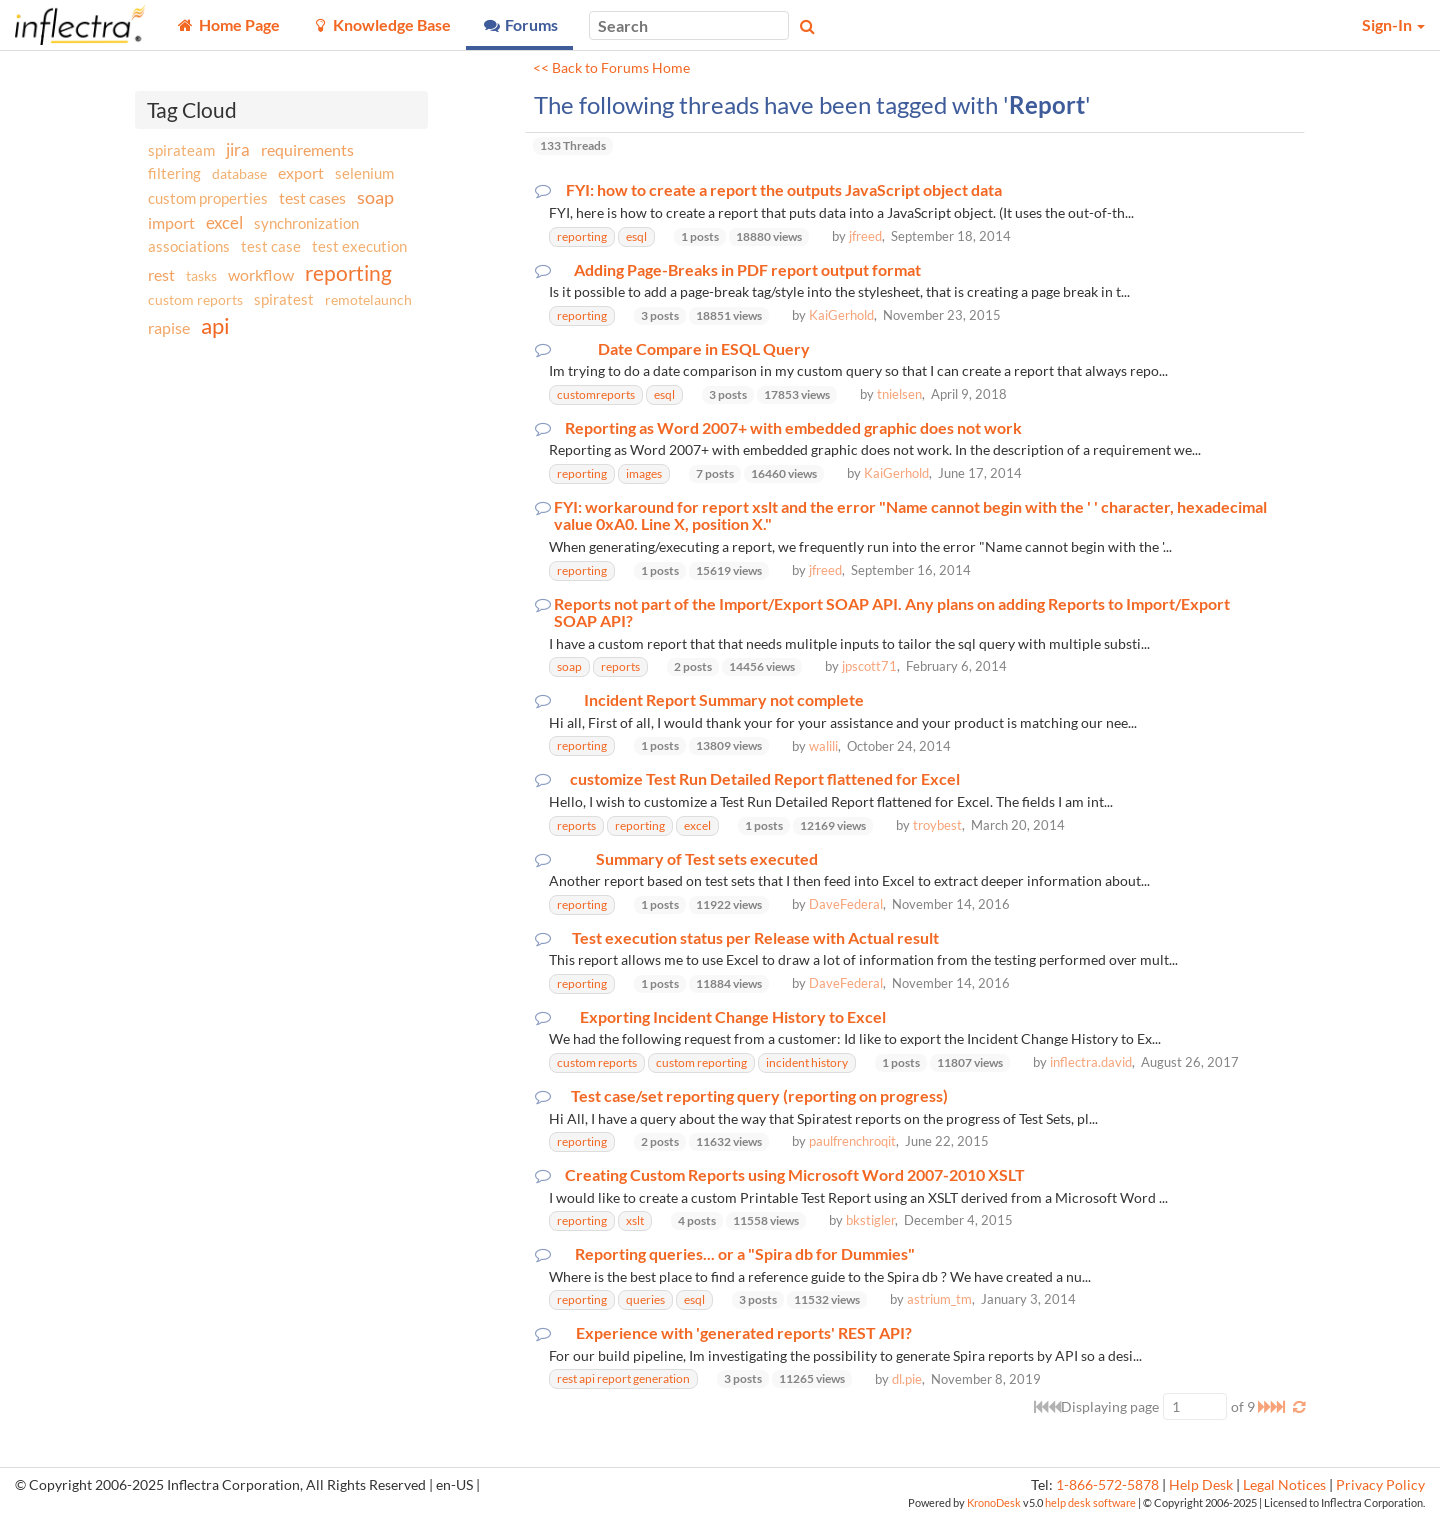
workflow (261, 274)
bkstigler (870, 1220)
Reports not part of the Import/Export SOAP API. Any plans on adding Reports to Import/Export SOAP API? (892, 612)
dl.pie (907, 1379)
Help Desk (1201, 1485)
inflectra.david (1091, 1062)
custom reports (195, 299)
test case (271, 246)
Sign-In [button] (1393, 24)
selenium (364, 173)
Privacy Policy (1380, 1485)
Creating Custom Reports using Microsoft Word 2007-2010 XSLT (795, 1175)
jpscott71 (869, 666)
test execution (359, 246)
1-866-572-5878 (1107, 1485)
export (301, 173)
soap (375, 197)
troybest (937, 825)
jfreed (865, 236)
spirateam (181, 150)
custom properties (208, 198)
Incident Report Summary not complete (724, 700)
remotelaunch (368, 299)
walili (823, 746)
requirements (307, 149)
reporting (348, 272)
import (171, 222)
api (215, 325)
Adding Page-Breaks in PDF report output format (747, 270)
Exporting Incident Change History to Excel (733, 1017)
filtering (174, 173)
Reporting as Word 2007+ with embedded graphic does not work (793, 428)
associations (189, 246)
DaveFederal (846, 904)
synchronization (306, 223)
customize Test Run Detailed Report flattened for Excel (765, 779)
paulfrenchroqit (852, 1141)
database (239, 173)
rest (161, 274)
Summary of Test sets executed (707, 859)
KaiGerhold (841, 315)
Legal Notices (1284, 1485)
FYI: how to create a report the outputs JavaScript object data (784, 190)
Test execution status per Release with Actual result (755, 938)
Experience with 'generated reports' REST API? (744, 1333)
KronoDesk (994, 1502)
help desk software (1090, 1502)
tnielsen (899, 394)
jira (238, 150)
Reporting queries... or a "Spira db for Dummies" (745, 1254)
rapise (169, 327)
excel (224, 222)
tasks (201, 275)
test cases (312, 197)
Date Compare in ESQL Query (704, 349)
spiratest (284, 299)
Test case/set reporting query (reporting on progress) (759, 1096)
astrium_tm (939, 1299)
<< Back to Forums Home (611, 68)
